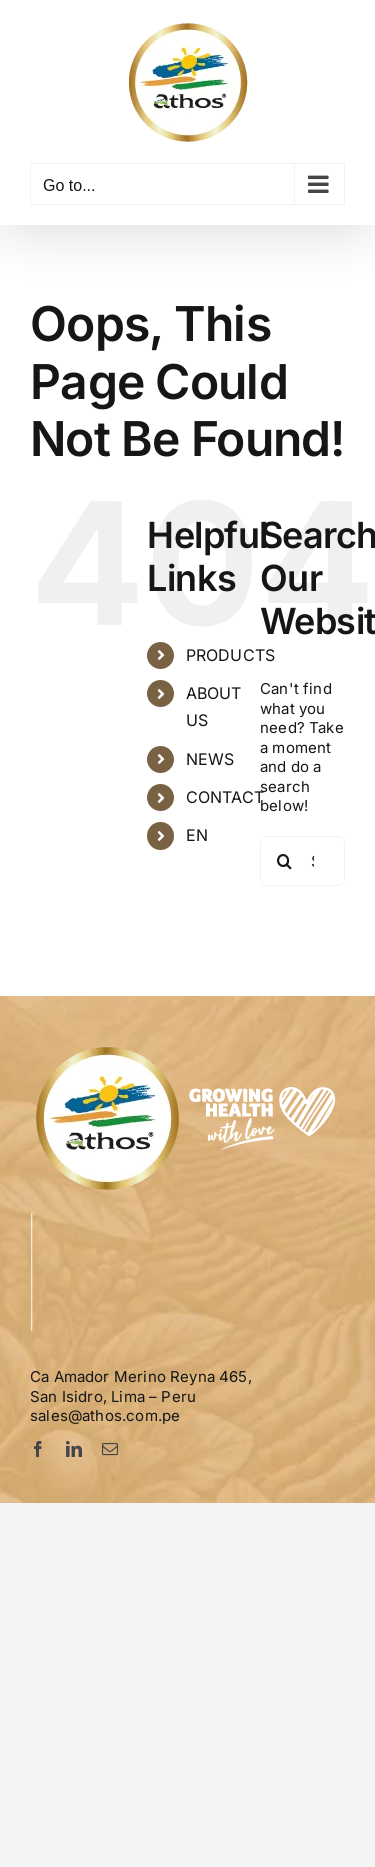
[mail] (110, 1449)
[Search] (285, 861)
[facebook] (38, 1449)
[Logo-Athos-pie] (188, 1050)
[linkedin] (74, 1449)
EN (197, 835)
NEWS (210, 759)
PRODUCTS (230, 655)
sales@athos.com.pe (105, 1415)
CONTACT (225, 797)
